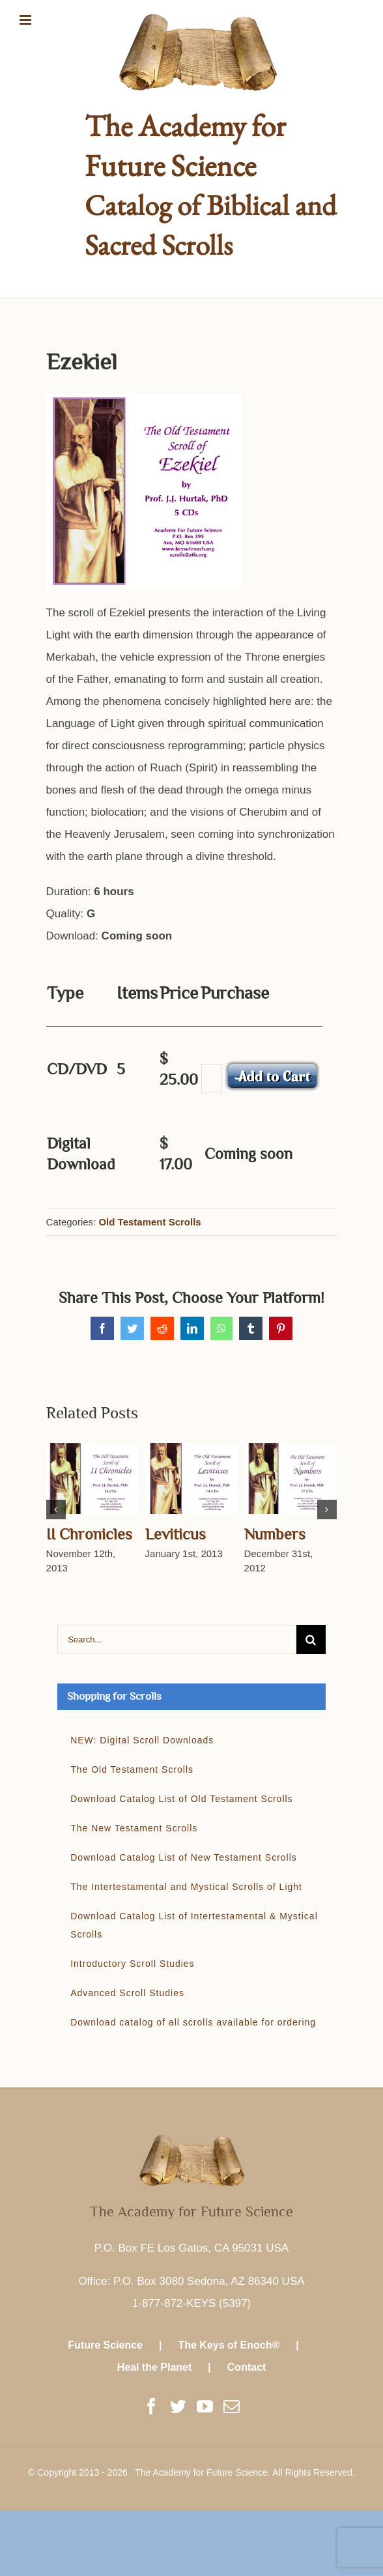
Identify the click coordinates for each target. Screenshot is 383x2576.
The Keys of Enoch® (228, 2345)
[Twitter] (178, 2406)
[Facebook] (151, 2406)
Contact (246, 2367)
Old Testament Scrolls (149, 1221)
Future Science (105, 2345)
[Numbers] (290, 1478)
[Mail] (231, 2406)
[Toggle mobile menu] (26, 20)
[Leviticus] (191, 1478)
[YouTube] (205, 2406)
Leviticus (175, 1534)
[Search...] (176, 1639)
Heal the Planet (154, 2367)
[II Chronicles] (92, 1478)
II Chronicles (89, 1534)
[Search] (311, 1639)
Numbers (274, 1534)
